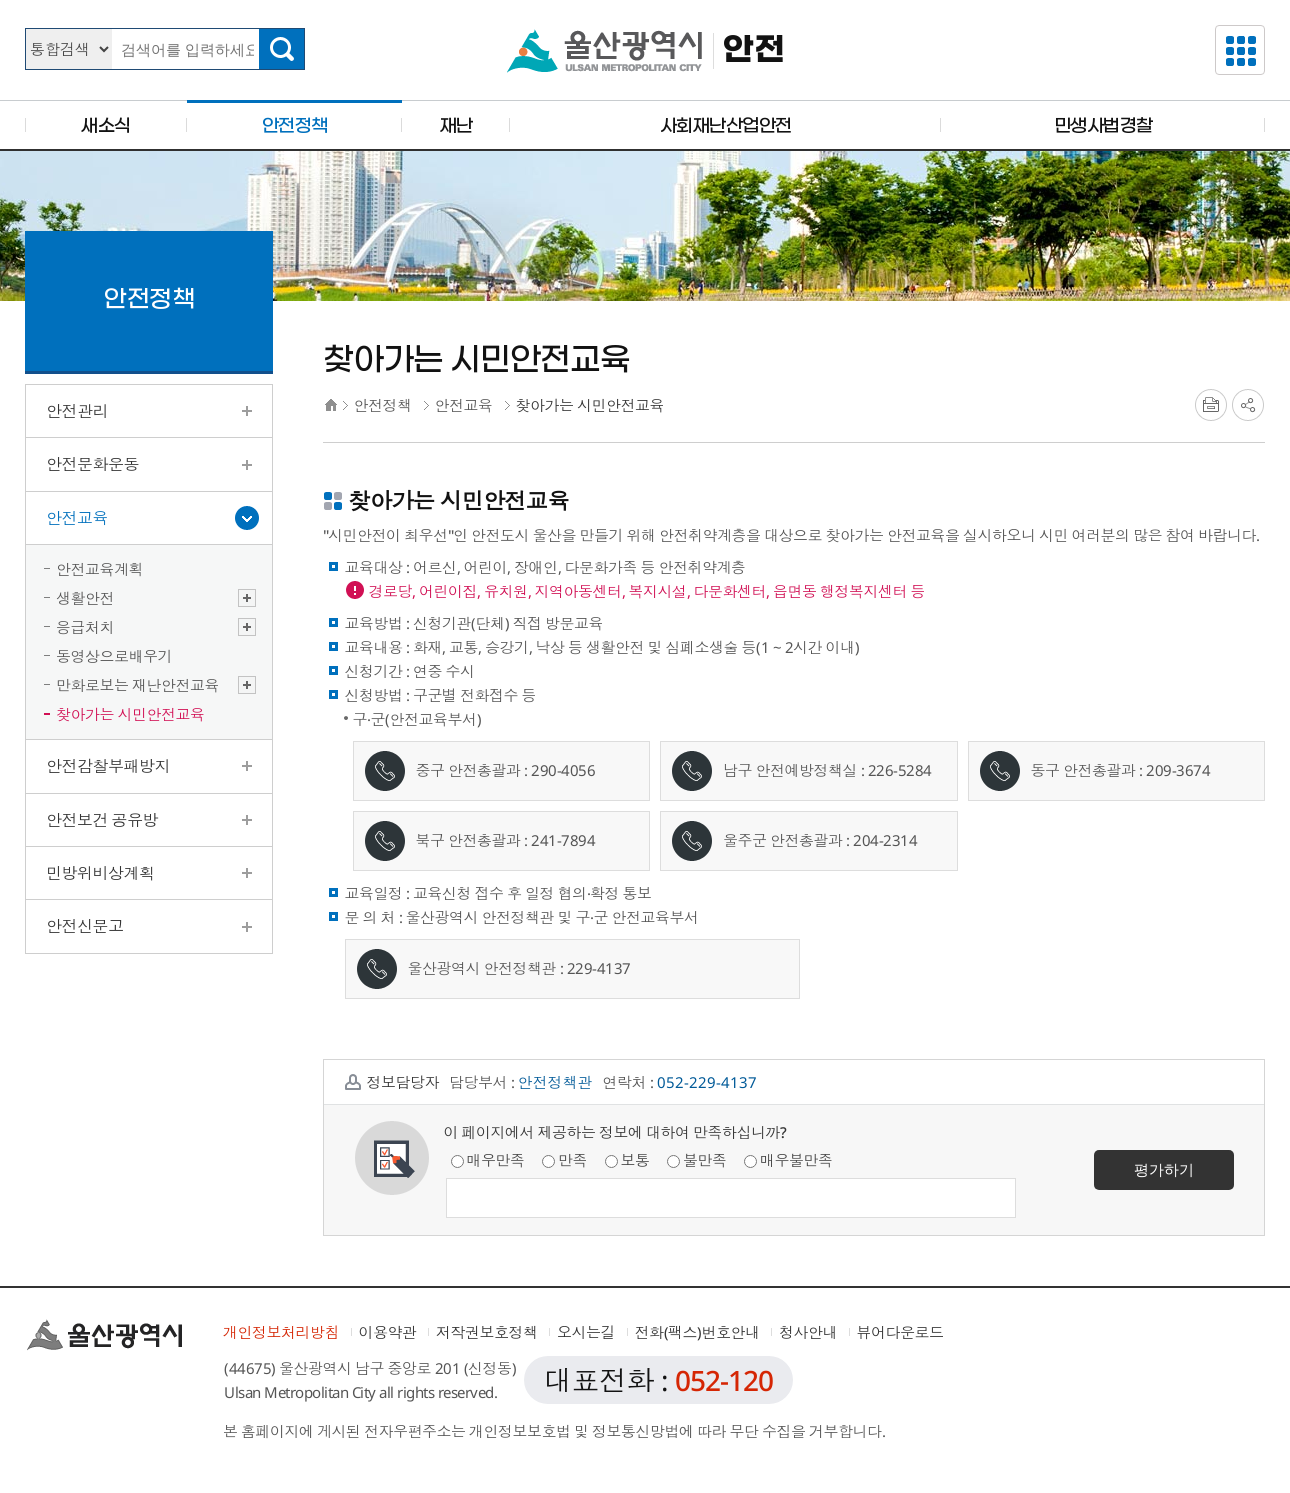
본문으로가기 (645, 0)
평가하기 (1164, 1169)
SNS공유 (1248, 405)
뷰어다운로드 (900, 1332)
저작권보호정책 (487, 1332)
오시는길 (586, 1332)
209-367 (1174, 770)
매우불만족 (788, 1160)
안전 (753, 50)
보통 (627, 1160)
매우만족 (488, 1160)
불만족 (697, 1160)
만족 (564, 1160)
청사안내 (808, 1332)
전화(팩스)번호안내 (697, 1332)
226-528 (896, 770)
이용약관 (388, 1332)
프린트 (1211, 405)
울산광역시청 (604, 51)
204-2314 (885, 840)
